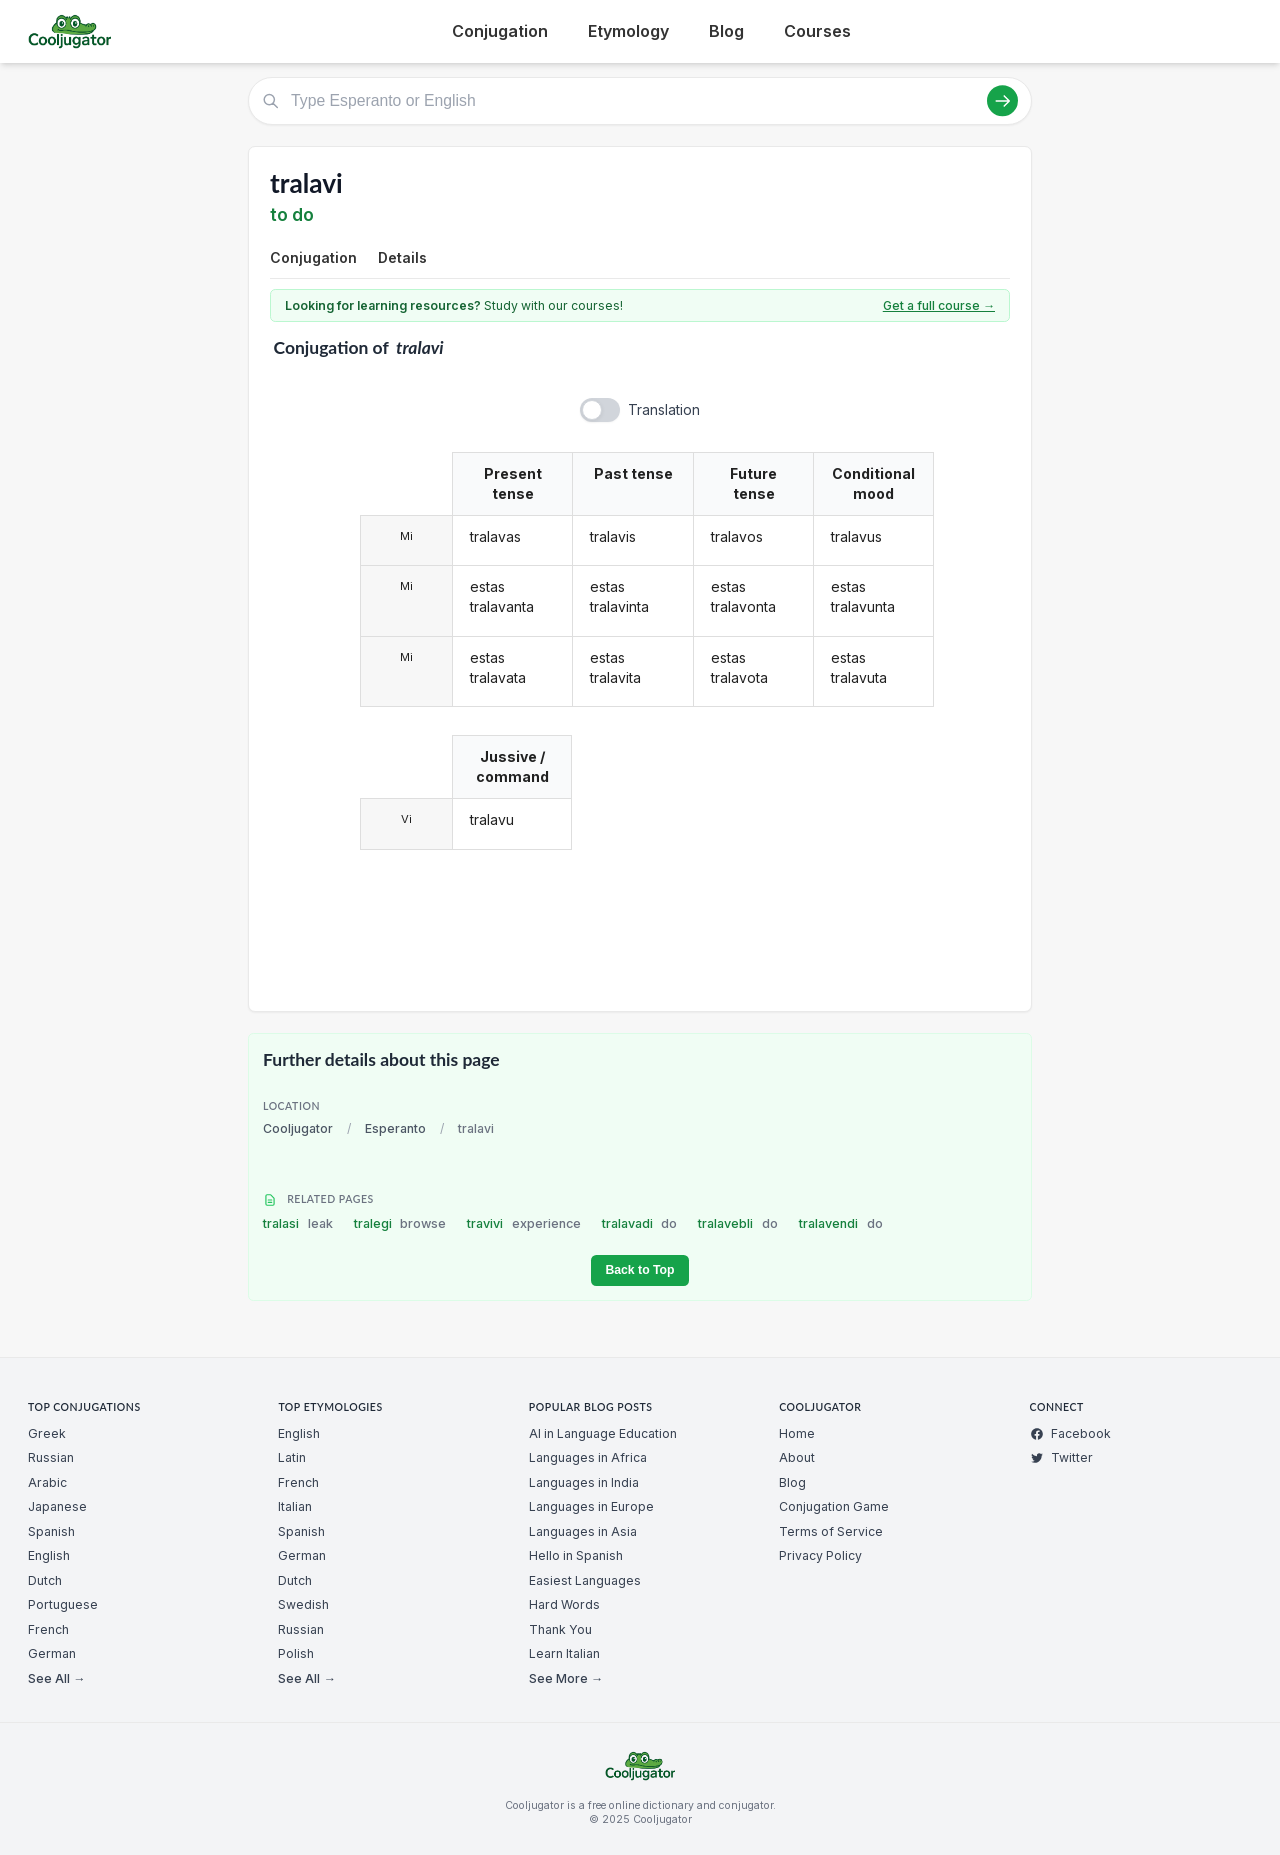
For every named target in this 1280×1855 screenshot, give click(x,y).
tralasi (298, 1223)
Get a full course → (939, 305)
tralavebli (738, 1223)
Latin (292, 1457)
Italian (295, 1506)
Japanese (57, 1506)
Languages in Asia (583, 1531)
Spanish (51, 1531)
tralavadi (640, 1223)
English (49, 1555)
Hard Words (564, 1604)
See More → (566, 1678)
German (52, 1653)
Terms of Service (831, 1531)
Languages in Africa (588, 1457)
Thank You (560, 1629)
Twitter (1061, 1457)
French (48, 1629)
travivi (524, 1223)
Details (402, 257)
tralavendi (841, 1223)
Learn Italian (564, 1653)
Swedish (303, 1604)
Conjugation (500, 31)
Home (797, 1433)
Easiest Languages (585, 1580)
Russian (51, 1457)
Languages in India (584, 1482)
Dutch (45, 1580)
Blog (726, 31)
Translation (664, 409)
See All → (56, 1678)
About (797, 1457)
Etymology (628, 31)
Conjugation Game (834, 1506)
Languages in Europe (591, 1506)
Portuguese (63, 1604)
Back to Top (639, 1270)
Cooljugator (298, 1128)
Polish (296, 1653)
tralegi (400, 1223)
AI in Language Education (603, 1433)
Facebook (1070, 1433)
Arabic (47, 1482)
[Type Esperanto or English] (640, 101)
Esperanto (395, 1128)
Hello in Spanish (576, 1555)
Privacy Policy (820, 1555)
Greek (47, 1433)
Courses (817, 31)
